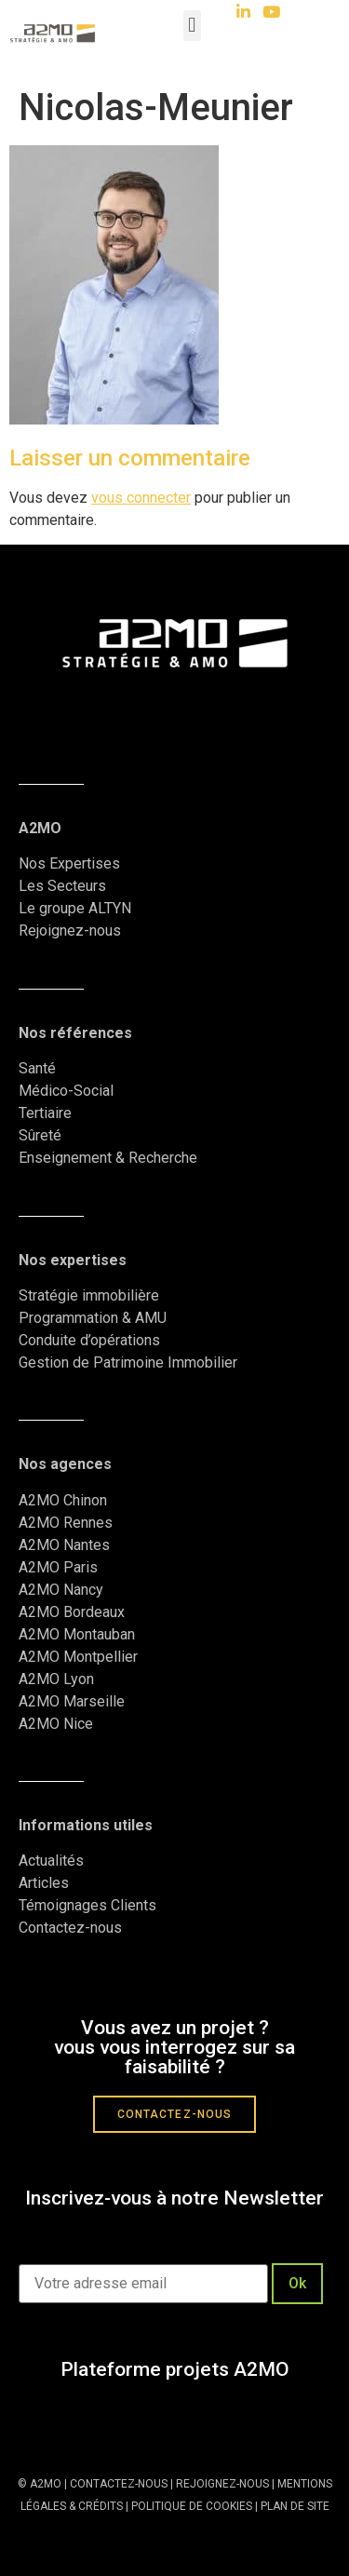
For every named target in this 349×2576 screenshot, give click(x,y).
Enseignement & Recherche (108, 1158)
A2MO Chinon (63, 1500)
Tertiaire (45, 1113)
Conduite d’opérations (89, 1340)
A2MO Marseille (72, 1701)
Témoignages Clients (89, 1905)
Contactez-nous (70, 1927)
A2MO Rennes (66, 1522)
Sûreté (40, 1135)
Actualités (53, 1860)
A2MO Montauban (77, 1634)
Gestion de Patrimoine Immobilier (128, 1362)
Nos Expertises (69, 863)
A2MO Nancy (61, 1589)
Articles (44, 1883)
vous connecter (141, 497)
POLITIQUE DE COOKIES (191, 2506)
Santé (37, 1068)
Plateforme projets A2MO (174, 2369)
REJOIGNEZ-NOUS (221, 2483)
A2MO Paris (58, 1567)
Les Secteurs (62, 886)
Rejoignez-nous (70, 930)
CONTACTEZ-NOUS (119, 2483)
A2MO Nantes (64, 1545)
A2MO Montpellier (78, 1657)
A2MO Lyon (56, 1679)
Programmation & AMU (93, 1318)
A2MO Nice (56, 1724)
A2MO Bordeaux (72, 1612)
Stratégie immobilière (89, 1295)
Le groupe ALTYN (75, 908)
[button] (192, 25)
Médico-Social (66, 1090)
